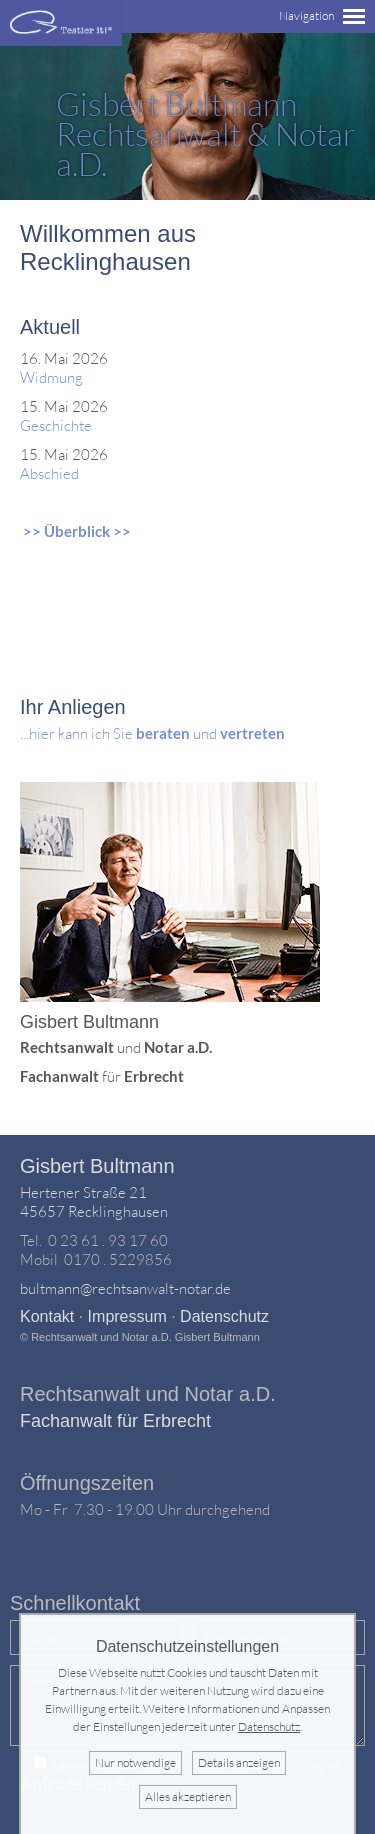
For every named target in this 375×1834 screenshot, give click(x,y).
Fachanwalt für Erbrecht (115, 1421)
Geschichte (56, 425)
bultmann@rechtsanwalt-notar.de (125, 1288)
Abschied (49, 473)
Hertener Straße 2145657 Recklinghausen (94, 1202)
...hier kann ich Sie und (152, 733)
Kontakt (47, 1316)
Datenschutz (224, 1316)
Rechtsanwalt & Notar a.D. (206, 133)
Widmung (51, 377)
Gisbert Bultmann (97, 1166)
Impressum (127, 1316)
